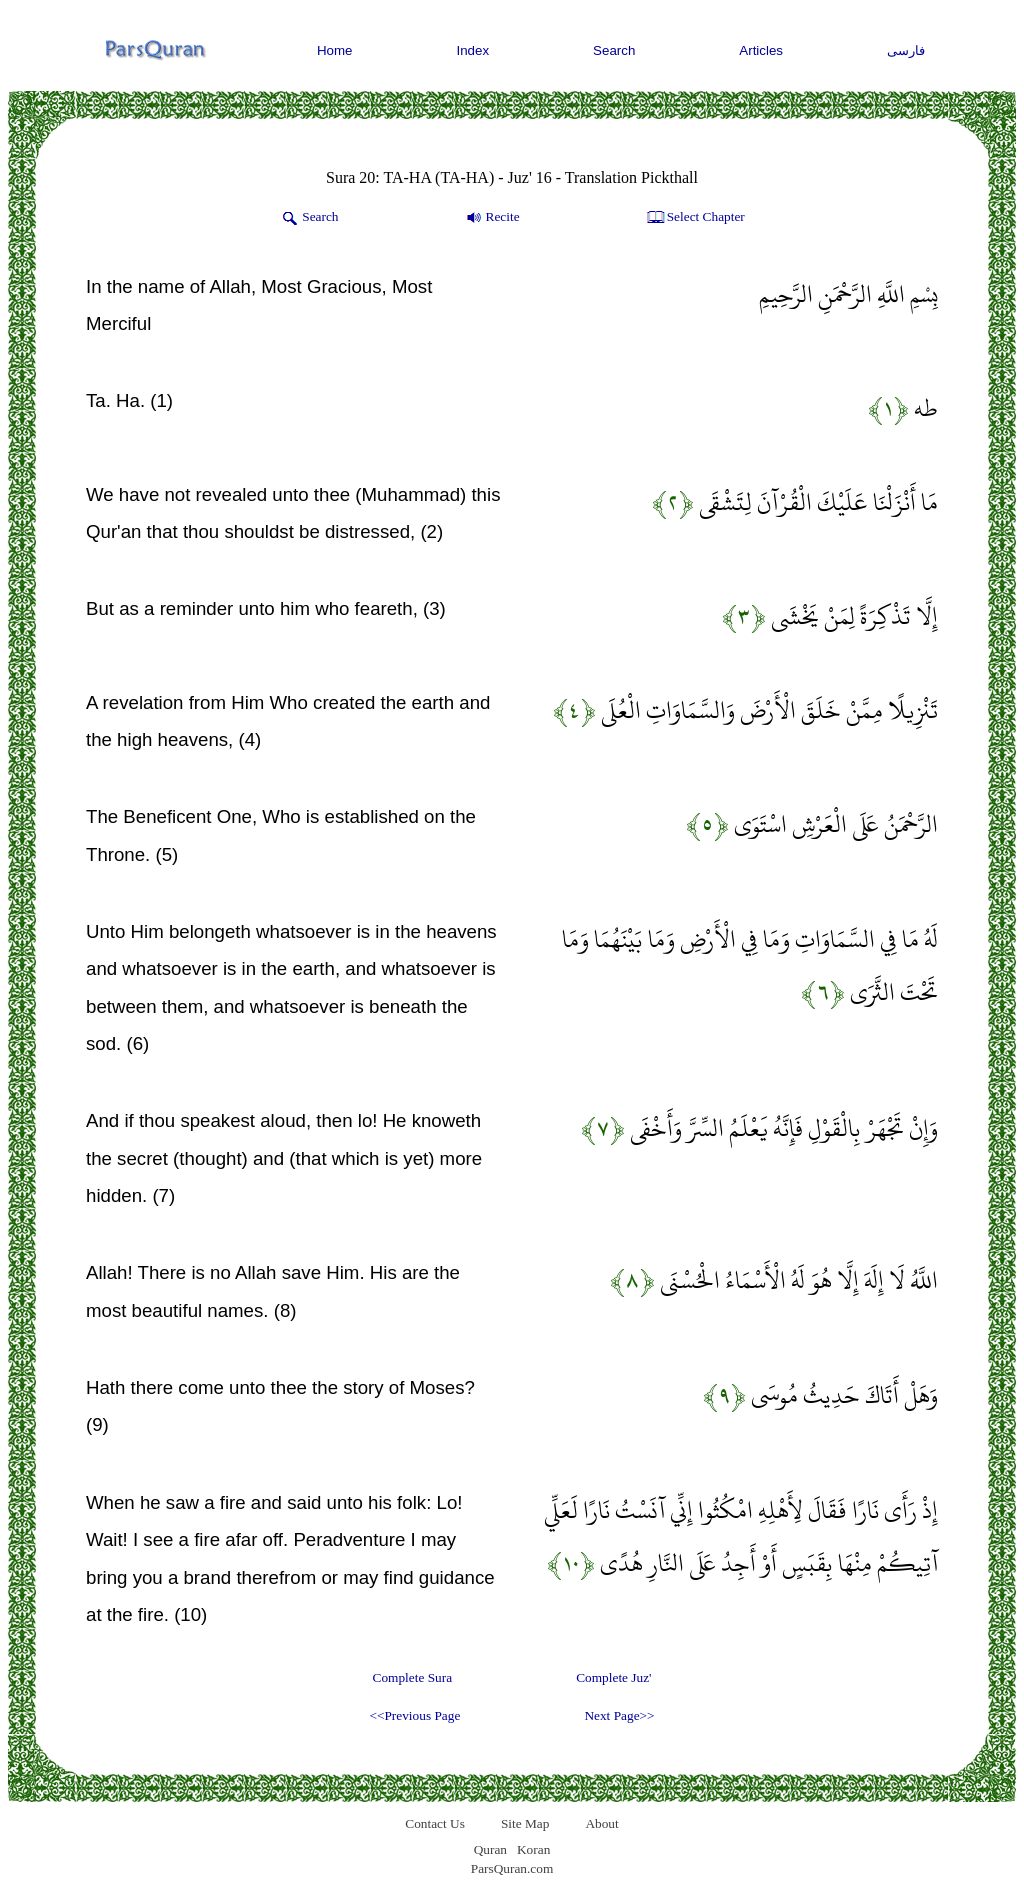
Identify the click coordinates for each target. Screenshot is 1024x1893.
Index (473, 50)
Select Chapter (694, 218)
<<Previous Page (414, 1715)
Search (614, 50)
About (601, 1823)
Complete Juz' (613, 1677)
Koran (533, 1849)
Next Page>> (619, 1715)
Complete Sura (413, 1677)
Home (335, 50)
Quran (490, 1849)
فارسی (906, 50)
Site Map (525, 1823)
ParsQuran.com (512, 1868)
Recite (491, 218)
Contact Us (435, 1823)
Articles (761, 50)
